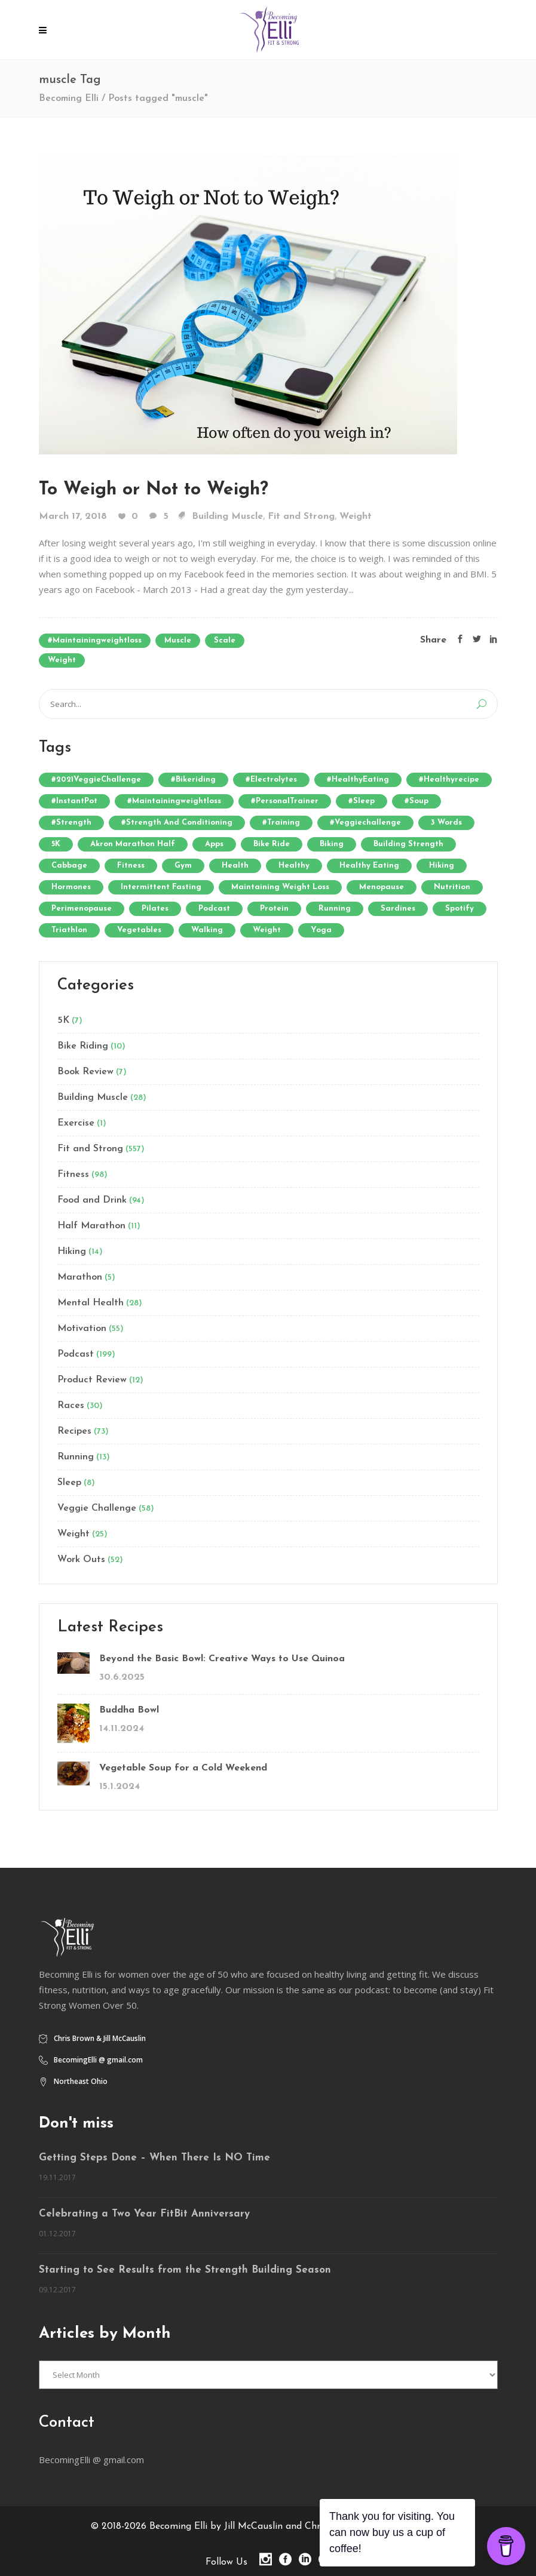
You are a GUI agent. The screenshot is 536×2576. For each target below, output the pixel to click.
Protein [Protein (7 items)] (274, 908)
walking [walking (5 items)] (207, 930)
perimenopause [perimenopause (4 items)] (81, 908)
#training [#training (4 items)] (281, 822)
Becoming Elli (69, 98)
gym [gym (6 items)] (183, 865)
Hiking (71, 1251)
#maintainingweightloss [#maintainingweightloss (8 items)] (174, 801)
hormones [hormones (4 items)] (71, 887)
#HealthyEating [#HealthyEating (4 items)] (358, 779)
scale (224, 640)
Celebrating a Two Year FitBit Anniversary (144, 2214)
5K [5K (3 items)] (55, 844)
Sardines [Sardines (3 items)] (398, 908)
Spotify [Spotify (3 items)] (459, 908)
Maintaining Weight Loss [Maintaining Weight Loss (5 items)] (280, 887)
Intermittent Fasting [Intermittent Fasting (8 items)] (161, 887)
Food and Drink (92, 1200)
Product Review (92, 1380)
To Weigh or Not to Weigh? (153, 490)
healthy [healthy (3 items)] (294, 865)
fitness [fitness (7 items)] (131, 865)
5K (63, 1020)
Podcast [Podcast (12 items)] (214, 908)
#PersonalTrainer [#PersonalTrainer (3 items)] (284, 801)
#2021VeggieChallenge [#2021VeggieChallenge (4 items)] (96, 779)
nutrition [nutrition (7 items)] (452, 887)
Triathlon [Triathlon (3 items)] (69, 930)
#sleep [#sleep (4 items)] (361, 801)
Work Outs (81, 1559)
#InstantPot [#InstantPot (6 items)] (74, 801)
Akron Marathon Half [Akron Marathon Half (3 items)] (132, 844)
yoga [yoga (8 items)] (321, 930)
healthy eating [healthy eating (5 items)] (369, 865)
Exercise (75, 1123)
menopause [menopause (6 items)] (381, 887)
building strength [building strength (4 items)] (408, 844)
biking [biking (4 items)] (332, 844)
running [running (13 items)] (334, 908)
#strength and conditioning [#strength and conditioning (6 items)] (176, 822)
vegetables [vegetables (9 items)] (139, 930)
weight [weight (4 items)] (267, 930)
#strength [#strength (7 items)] (71, 822)
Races (70, 1405)
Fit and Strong (301, 516)
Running (75, 1457)
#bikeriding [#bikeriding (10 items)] (193, 779)
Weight (355, 516)
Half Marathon (91, 1226)
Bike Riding (82, 1046)
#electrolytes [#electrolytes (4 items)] (271, 779)
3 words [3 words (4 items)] (446, 822)
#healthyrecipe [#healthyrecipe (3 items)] (449, 779)
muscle (177, 640)
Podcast (75, 1354)
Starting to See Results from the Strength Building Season (185, 2270)
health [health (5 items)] (235, 865)
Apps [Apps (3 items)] (214, 844)
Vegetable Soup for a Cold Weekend (183, 1768)
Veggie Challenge (96, 1508)
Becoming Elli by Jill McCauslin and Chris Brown (253, 2526)
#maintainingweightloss (95, 640)
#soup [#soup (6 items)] (416, 801)
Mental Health (90, 1303)
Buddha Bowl (129, 1710)
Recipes (74, 1431)
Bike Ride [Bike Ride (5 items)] (271, 844)
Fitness (73, 1174)
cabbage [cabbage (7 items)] (69, 865)
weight (62, 660)
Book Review (85, 1072)
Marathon (79, 1277)
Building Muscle (227, 516)
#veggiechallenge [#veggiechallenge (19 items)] (365, 822)
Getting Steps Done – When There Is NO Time (154, 2158)
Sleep (69, 1482)
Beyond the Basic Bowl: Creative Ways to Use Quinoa (222, 1659)
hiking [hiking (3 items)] (441, 865)
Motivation (81, 1328)
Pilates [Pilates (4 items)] (155, 908)
